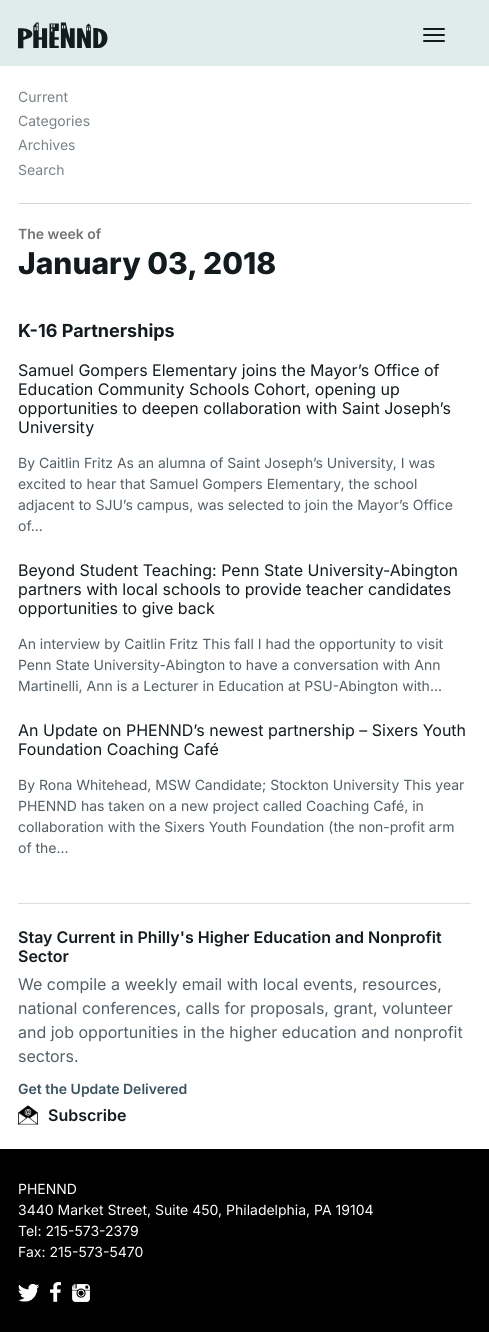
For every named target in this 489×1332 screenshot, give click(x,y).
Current (43, 97)
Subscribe (72, 1115)
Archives (47, 145)
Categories (54, 121)
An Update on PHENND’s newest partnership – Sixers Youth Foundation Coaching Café (242, 739)
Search (41, 170)
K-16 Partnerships (96, 331)
